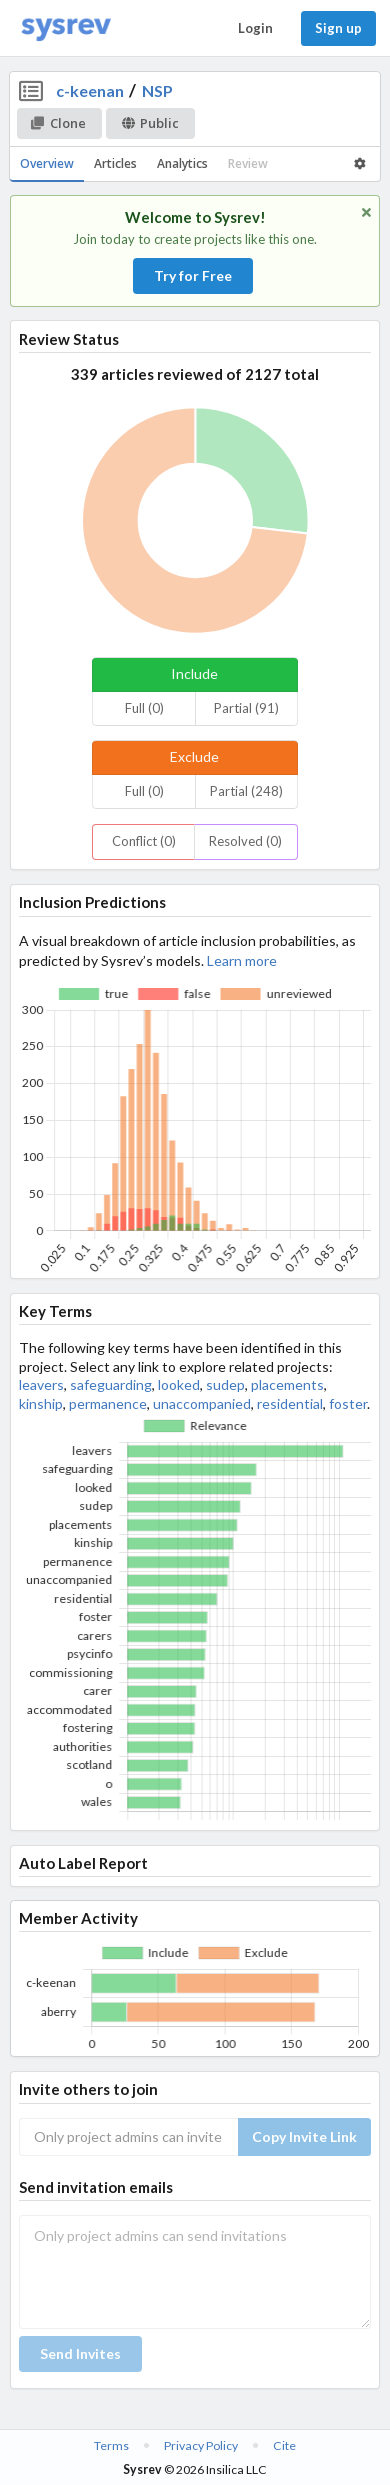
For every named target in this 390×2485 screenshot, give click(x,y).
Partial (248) (246, 791)
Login (255, 28)
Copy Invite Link (304, 2136)
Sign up (338, 28)
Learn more (242, 960)
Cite (284, 2445)
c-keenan (90, 90)
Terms (111, 2445)
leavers (41, 1384)
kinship (41, 1403)
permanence (108, 1403)
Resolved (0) (245, 841)
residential (290, 1403)
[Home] (66, 28)
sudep (225, 1384)
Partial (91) (246, 708)
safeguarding (111, 1384)
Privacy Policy (201, 2445)
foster (348, 1403)
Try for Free (193, 275)
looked (179, 1384)
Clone (58, 123)
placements (287, 1384)
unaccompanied (202, 1403)
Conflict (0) (144, 841)
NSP (157, 90)
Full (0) (144, 708)
